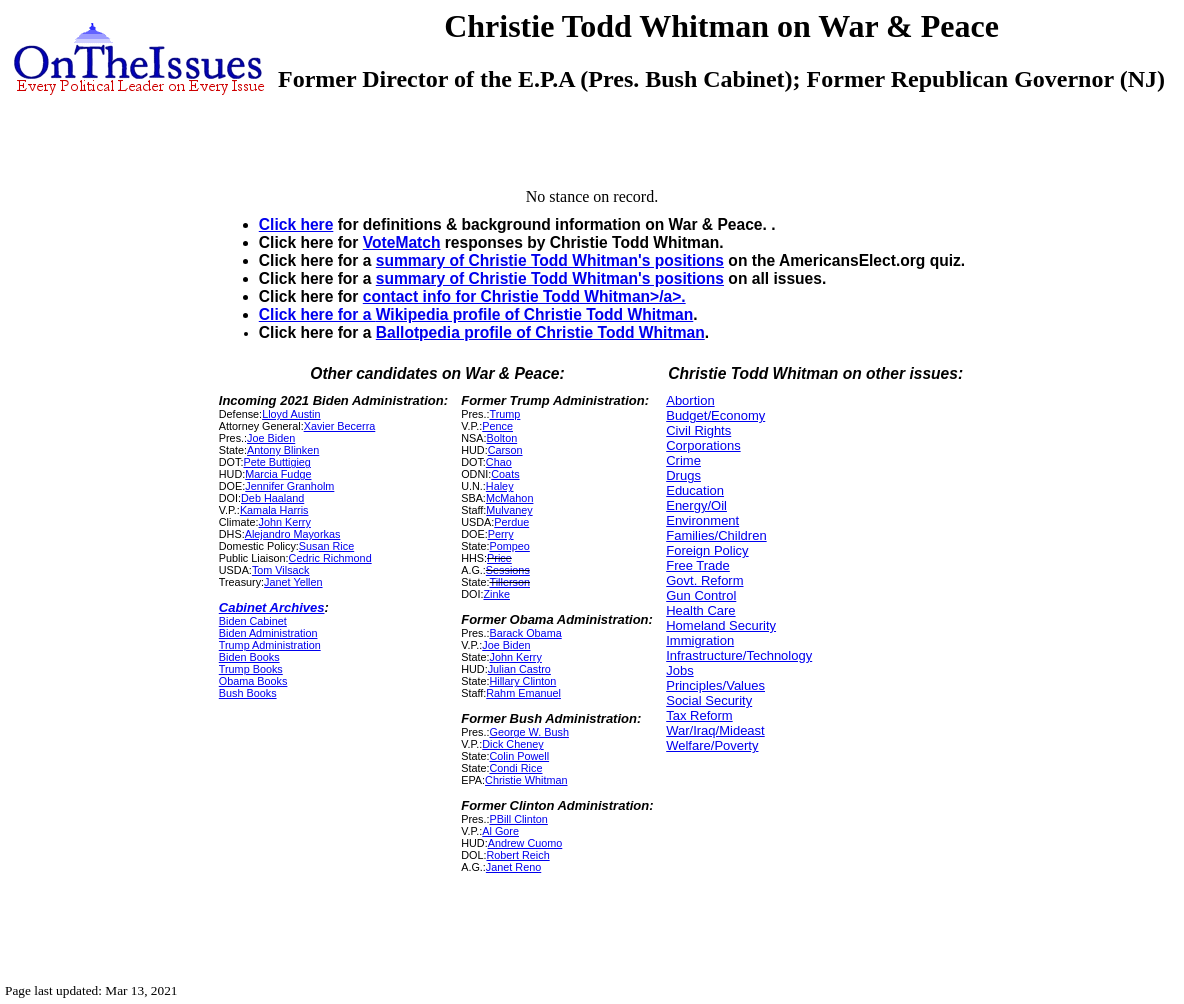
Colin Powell (519, 756)
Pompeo (509, 546)
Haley (500, 486)
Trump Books (251, 669)
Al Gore (500, 831)
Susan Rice (326, 546)
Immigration (700, 640)
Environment (702, 520)
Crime (683, 460)
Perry (501, 534)
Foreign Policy (707, 550)
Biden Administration (268, 633)
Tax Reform (699, 715)
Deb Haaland (272, 498)
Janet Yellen (293, 582)
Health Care (700, 610)
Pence (497, 426)
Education (695, 490)
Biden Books (249, 657)
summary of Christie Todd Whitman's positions (550, 260)
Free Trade (698, 565)
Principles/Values (715, 685)
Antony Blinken (283, 450)
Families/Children (716, 535)
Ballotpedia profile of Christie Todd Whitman (540, 332)
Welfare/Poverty (712, 745)
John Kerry (285, 522)
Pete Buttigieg (276, 462)
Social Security (709, 700)
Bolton (501, 438)
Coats (505, 474)
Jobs (679, 670)
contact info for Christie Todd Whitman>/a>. (524, 296)
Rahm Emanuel (523, 693)
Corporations (703, 445)
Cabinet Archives (272, 607)
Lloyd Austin (291, 414)
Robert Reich (517, 855)
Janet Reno (513, 867)
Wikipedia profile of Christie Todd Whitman (535, 314)
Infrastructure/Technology (739, 655)
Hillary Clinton (522, 681)
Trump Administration (270, 645)
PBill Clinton (518, 819)
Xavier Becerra (340, 426)
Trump (504, 414)
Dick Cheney (512, 744)
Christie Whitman (526, 780)
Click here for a (317, 314)
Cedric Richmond (330, 558)
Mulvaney (509, 510)
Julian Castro (519, 669)
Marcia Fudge (278, 474)
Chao (499, 462)
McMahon (510, 498)
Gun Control (701, 595)
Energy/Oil (696, 505)
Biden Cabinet (253, 621)
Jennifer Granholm (289, 486)
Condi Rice (515, 768)
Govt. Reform (704, 580)
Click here (296, 224)
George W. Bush (528, 732)
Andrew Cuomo (525, 843)
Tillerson (509, 582)
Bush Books (248, 693)
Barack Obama (525, 633)
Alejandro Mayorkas (293, 534)
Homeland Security (721, 625)
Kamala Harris (274, 510)
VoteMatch (402, 242)
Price (499, 558)
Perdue (511, 522)
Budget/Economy (715, 415)
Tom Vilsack (281, 570)
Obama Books (253, 681)
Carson (505, 450)
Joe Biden (271, 438)
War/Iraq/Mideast (715, 730)
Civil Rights (698, 430)
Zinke (496, 594)
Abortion (690, 400)
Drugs (683, 475)
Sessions (508, 570)
